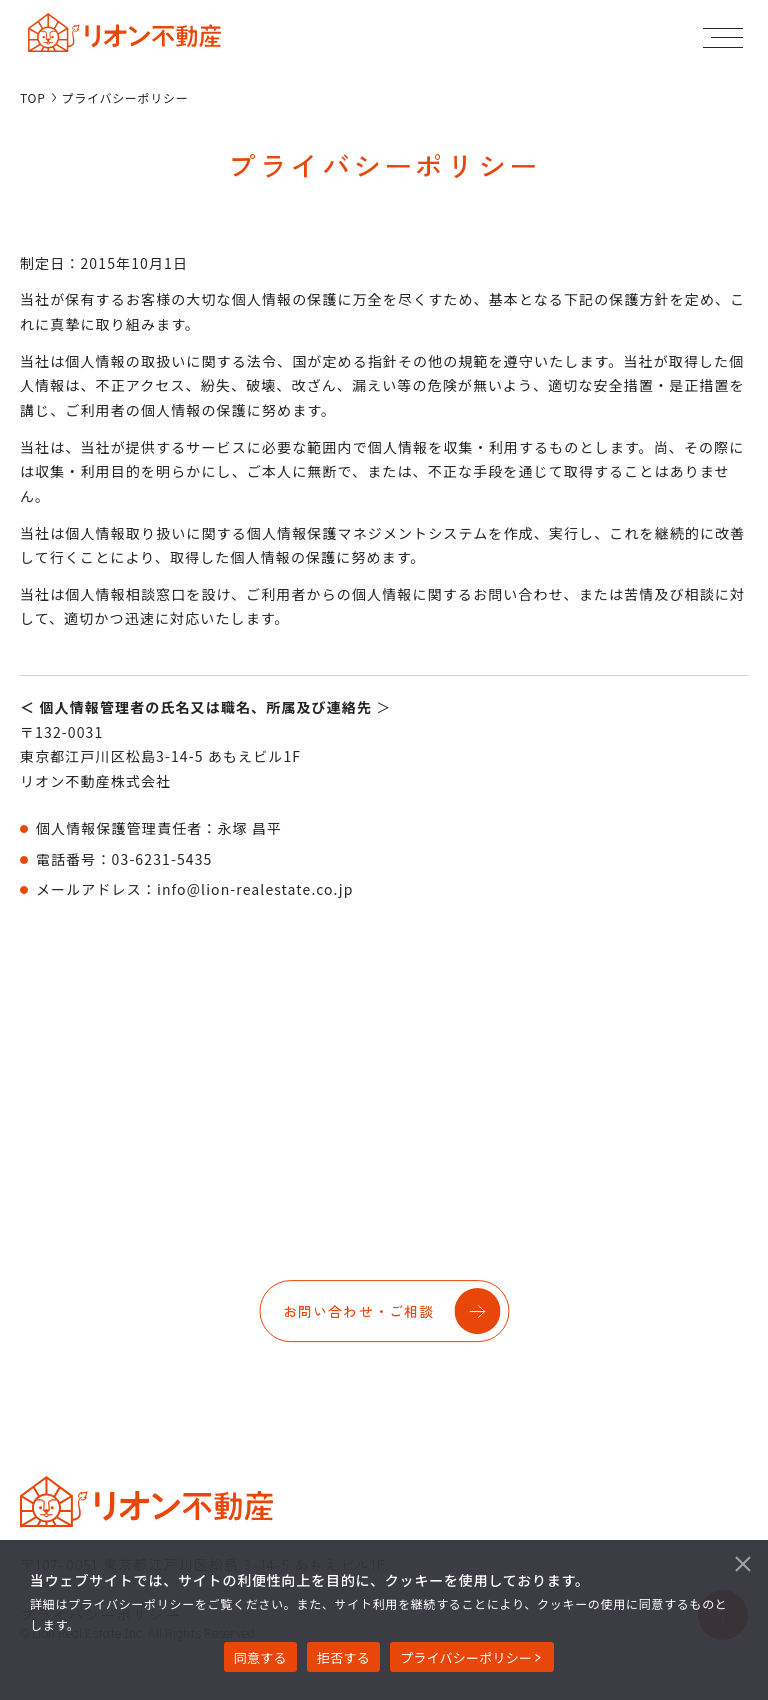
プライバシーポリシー (466, 1657)
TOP (33, 98)
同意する (260, 1657)
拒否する (343, 1657)
